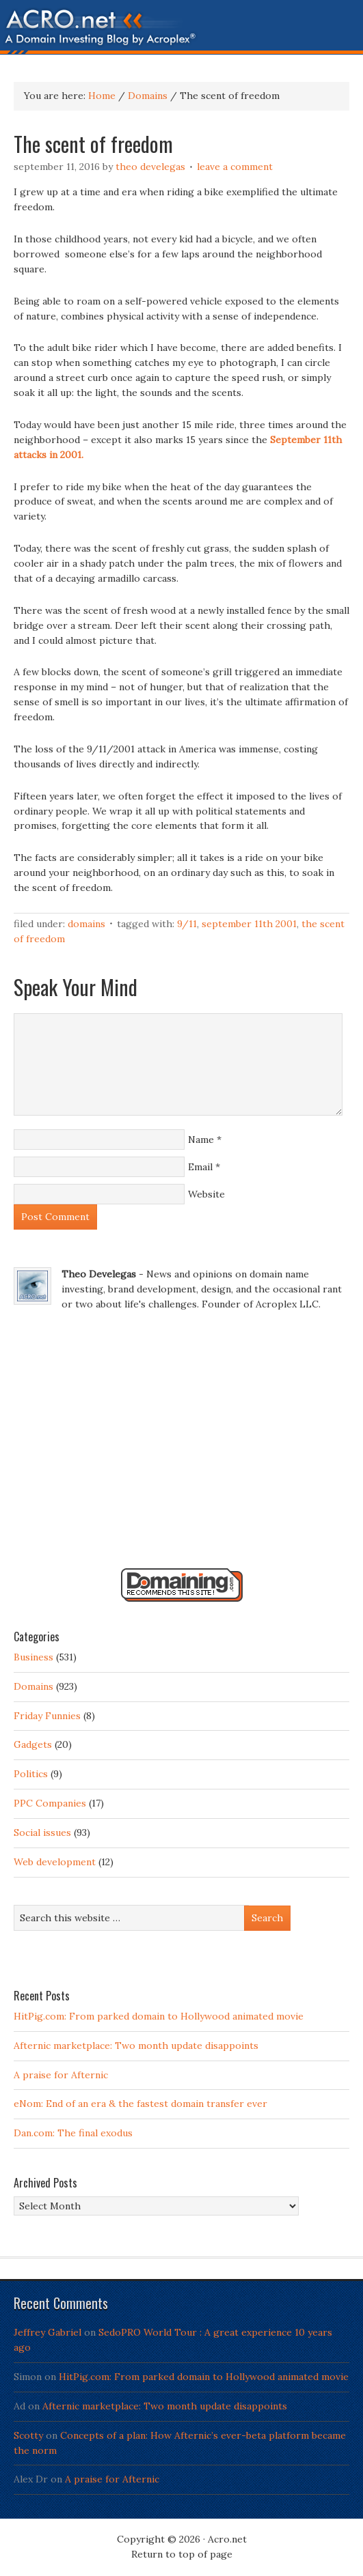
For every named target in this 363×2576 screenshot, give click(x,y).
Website (206, 1194)
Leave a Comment (235, 166)
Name (201, 1139)
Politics (31, 1774)
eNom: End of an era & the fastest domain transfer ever (140, 2103)
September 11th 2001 (249, 924)
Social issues (42, 1832)
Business (33, 1657)
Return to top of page (181, 2554)
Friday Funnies (47, 1716)
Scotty (28, 2435)
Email (200, 1167)
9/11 (187, 924)
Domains (86, 924)
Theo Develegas (150, 166)
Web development (55, 1862)
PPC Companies (50, 1803)
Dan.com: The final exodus (73, 2133)
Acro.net (227, 2539)
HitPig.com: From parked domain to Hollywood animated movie (159, 2016)
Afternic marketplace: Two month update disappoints (136, 2045)
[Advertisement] (181, 1445)
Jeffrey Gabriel (47, 2332)
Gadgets (33, 1744)
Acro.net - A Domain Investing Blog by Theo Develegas (181, 30)
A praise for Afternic (61, 2075)
